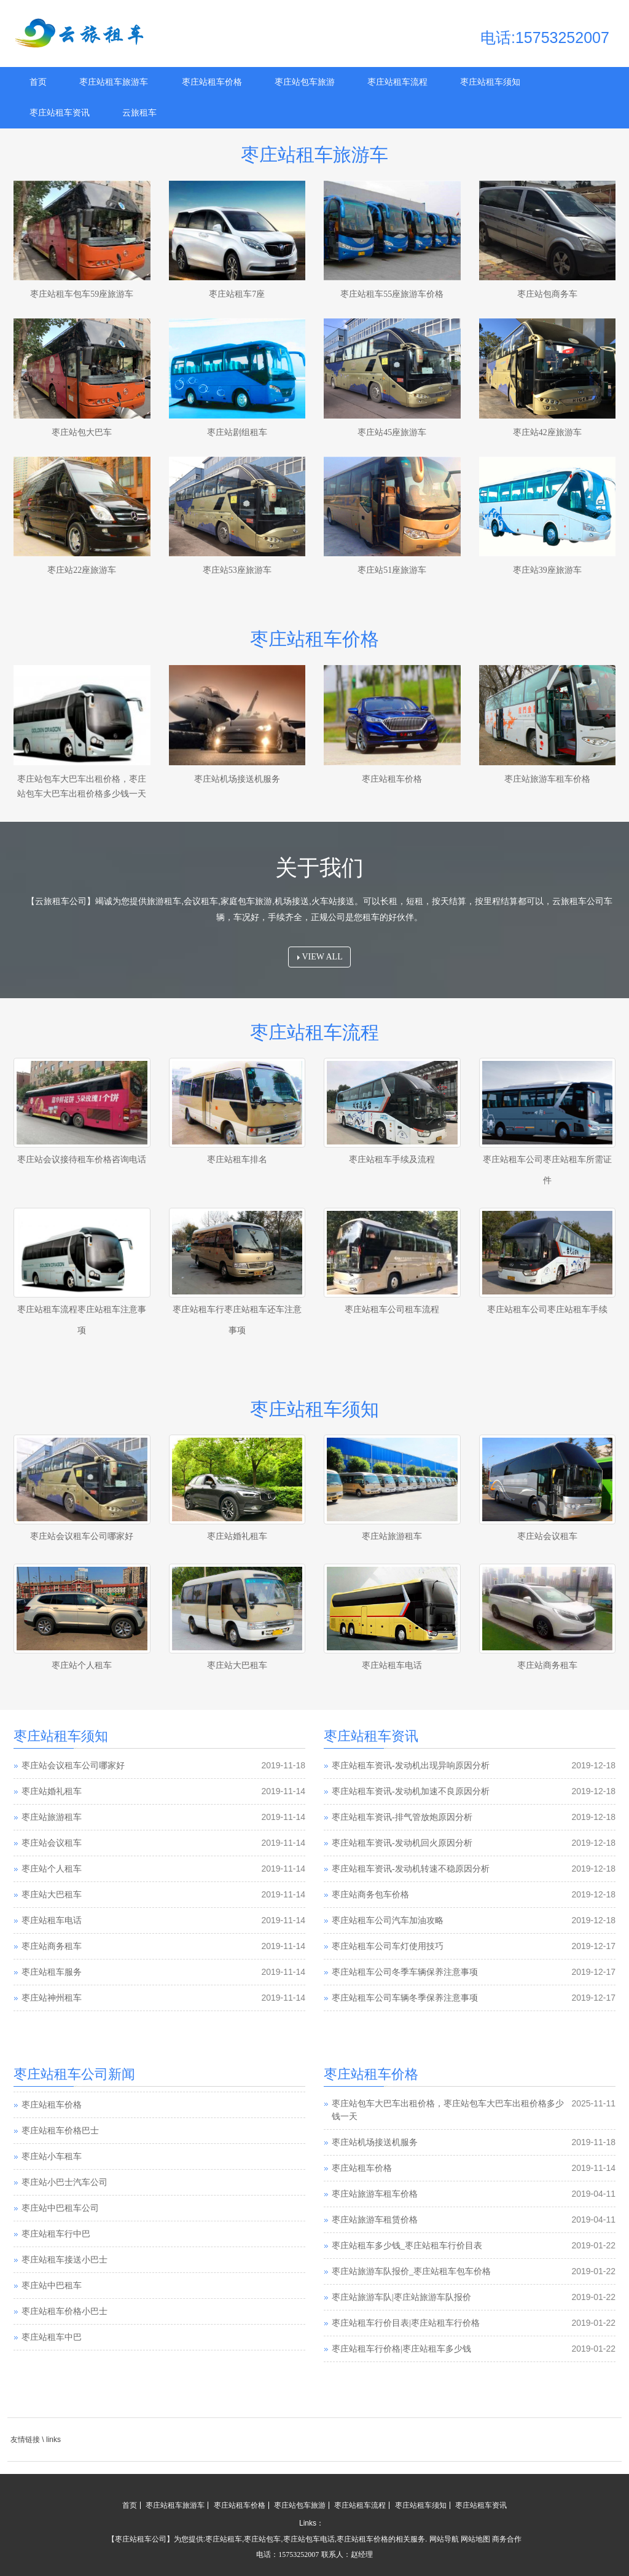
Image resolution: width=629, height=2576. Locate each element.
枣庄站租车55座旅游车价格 (391, 294)
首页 (38, 82)
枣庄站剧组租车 (237, 432)
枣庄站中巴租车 (51, 2285)
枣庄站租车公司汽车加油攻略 (387, 1920)
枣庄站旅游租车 (392, 1536)
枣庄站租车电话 (392, 1665)
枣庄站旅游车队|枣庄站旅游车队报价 (401, 2297)
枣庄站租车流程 (397, 82)
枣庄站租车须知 (490, 82)
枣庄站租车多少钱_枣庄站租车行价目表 (407, 2245)
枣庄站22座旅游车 (81, 570)
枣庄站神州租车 (51, 1998)
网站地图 (475, 2539)
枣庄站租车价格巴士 (60, 2130)
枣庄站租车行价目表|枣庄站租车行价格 (406, 2323)
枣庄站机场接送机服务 (237, 779)
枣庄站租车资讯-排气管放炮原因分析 (402, 1817)
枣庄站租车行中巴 (55, 2234)
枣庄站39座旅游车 (547, 570)
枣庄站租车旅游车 (113, 82)
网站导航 (444, 2539)
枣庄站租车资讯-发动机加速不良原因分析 (411, 1791)
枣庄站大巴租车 (237, 1665)
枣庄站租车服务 (51, 1972)
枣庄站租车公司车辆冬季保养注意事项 (405, 1998)
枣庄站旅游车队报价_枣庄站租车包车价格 (411, 2271)
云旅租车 (139, 112)
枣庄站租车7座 (237, 294)
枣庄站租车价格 (212, 82)
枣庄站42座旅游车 (547, 432)
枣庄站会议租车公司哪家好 (81, 1536)
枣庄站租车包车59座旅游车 (81, 294)
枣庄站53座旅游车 (237, 570)
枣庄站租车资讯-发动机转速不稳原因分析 (411, 1868)
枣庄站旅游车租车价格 (547, 779)
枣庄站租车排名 (237, 1159)
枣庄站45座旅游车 (391, 432)
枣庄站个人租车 (82, 1665)
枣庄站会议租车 (547, 1536)
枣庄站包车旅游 (305, 82)
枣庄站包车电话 (309, 2539)
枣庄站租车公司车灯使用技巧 (387, 1946)
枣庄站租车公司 (140, 2539)
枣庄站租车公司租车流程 (392, 1309)
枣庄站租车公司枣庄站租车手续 (547, 1309)
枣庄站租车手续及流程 (392, 1159)
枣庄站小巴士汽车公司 (64, 2182)
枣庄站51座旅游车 (391, 570)
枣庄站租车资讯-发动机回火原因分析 (402, 1843)
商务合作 (507, 2539)
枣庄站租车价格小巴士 (64, 2311)
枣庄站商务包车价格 (370, 1894)
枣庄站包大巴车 (82, 432)
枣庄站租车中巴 (51, 2337)
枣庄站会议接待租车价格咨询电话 (81, 1159)
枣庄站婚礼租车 (237, 1536)
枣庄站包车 (262, 2539)
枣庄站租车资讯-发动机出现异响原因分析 (411, 1765)
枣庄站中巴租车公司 (60, 2208)
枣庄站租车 (223, 2539)
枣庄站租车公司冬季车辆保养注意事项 (405, 1972)
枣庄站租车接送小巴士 (64, 2259)
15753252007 (298, 2554)
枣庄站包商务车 (547, 294)
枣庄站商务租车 (547, 1665)
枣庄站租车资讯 (59, 112)
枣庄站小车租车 (51, 2156)
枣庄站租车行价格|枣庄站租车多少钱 (401, 2348)
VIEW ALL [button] (319, 956)
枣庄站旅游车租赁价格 (375, 2219)
